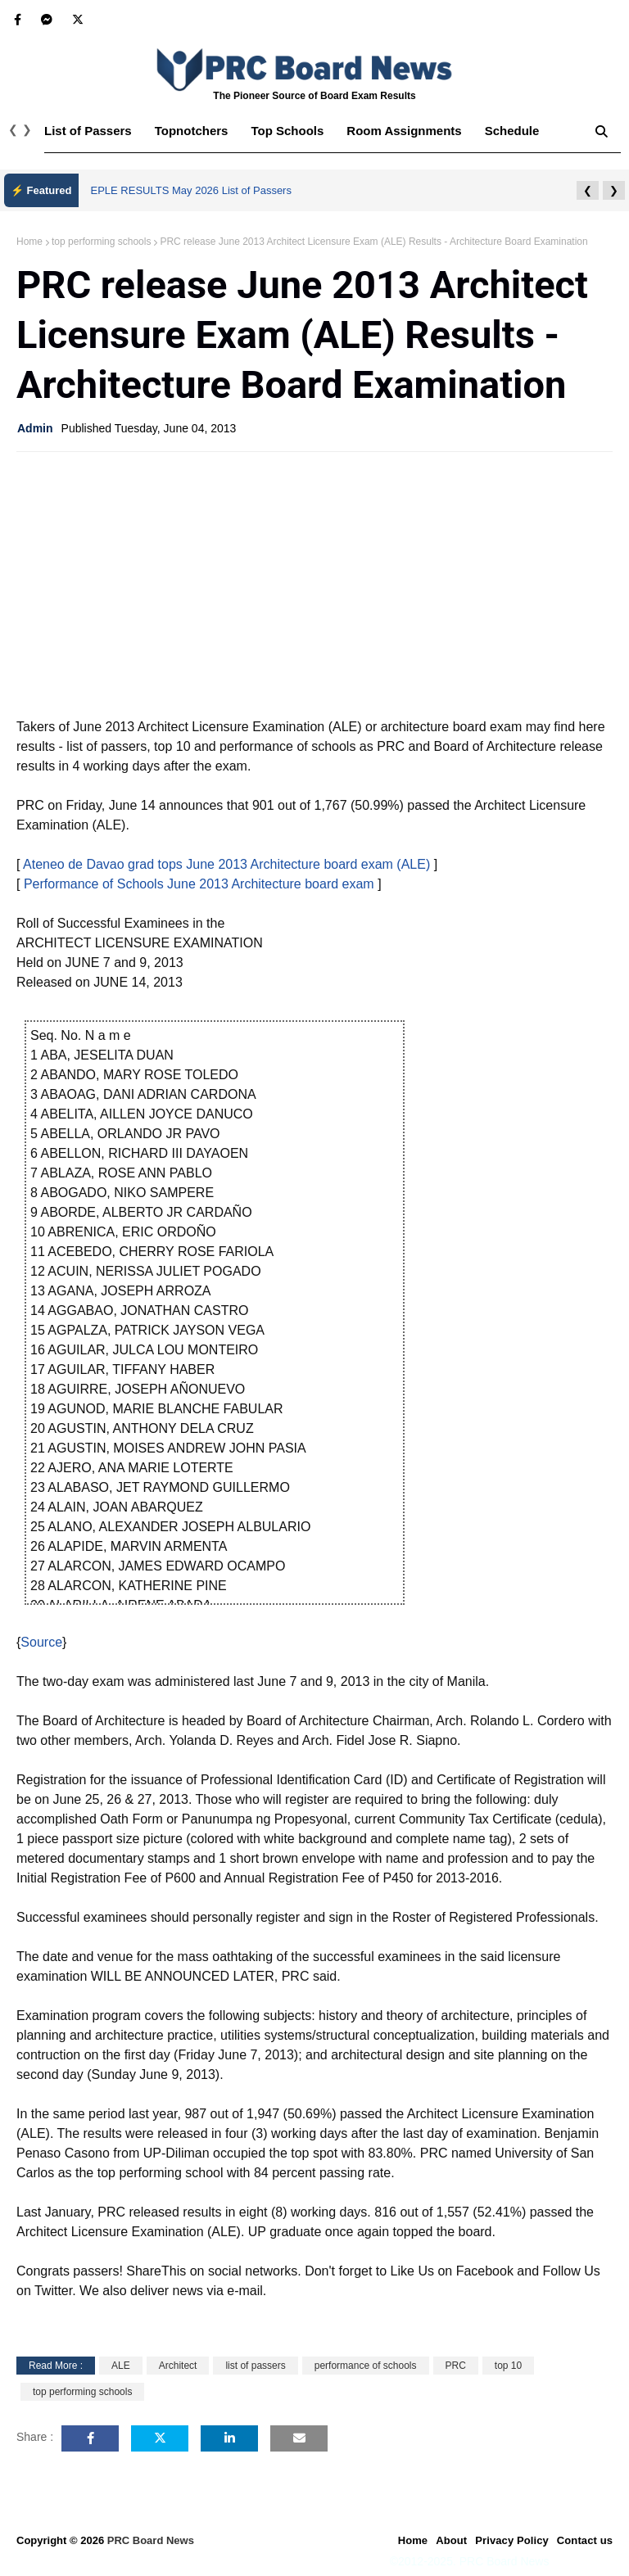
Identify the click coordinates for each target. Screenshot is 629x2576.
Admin (35, 428)
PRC (456, 2365)
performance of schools (365, 2365)
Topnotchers (192, 131)
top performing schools (101, 241)
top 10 (508, 2365)
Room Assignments (403, 131)
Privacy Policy (512, 2540)
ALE (120, 2365)
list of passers (255, 2365)
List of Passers (88, 131)
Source (41, 1642)
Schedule (512, 131)
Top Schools (287, 131)
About (451, 2540)
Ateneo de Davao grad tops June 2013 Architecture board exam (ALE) (226, 864)
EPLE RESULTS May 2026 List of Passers (191, 190)
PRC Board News (150, 2540)
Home (29, 241)
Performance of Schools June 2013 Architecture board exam (199, 884)
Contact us (585, 2540)
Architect (178, 2365)
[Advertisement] (314, 583)
